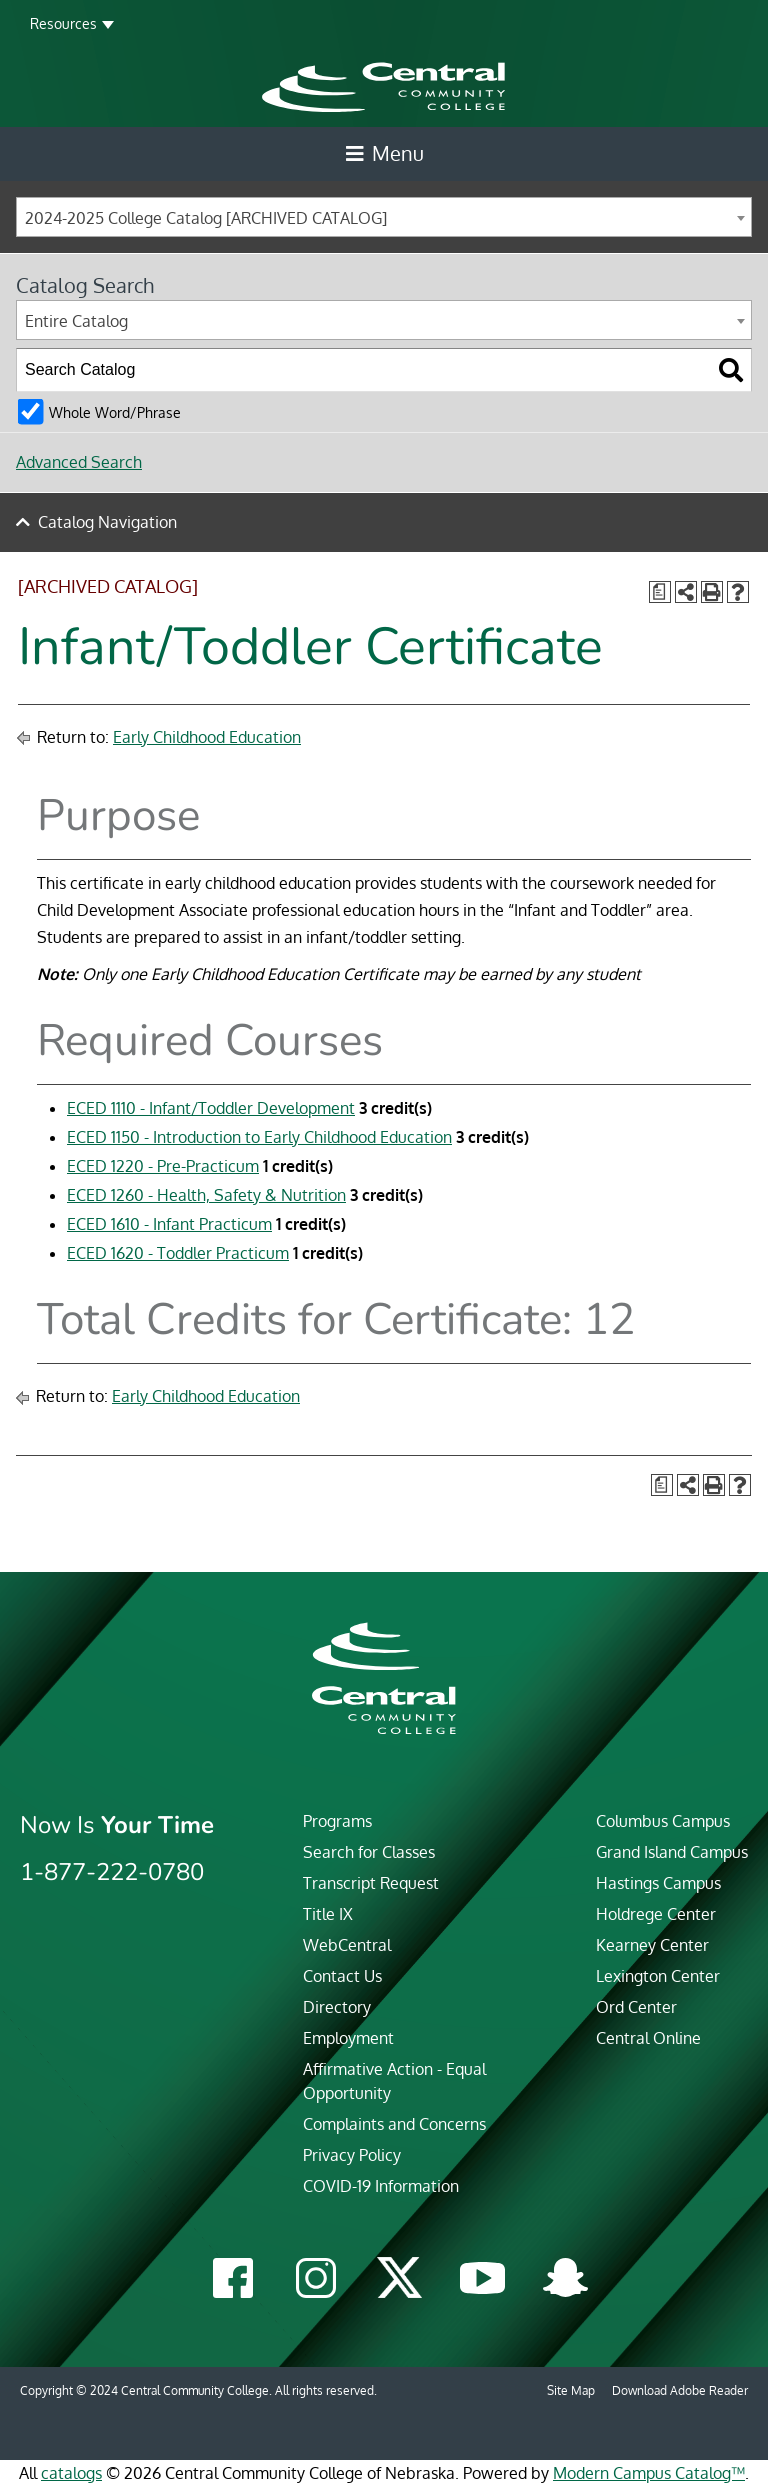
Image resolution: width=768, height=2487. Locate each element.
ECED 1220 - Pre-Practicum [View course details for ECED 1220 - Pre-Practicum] (163, 1166)
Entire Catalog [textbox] (76, 321)
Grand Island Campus (672, 1852)
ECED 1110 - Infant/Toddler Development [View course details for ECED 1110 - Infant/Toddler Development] (211, 1108)
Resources (63, 23)
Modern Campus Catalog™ (649, 2473)
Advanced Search (79, 462)
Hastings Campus (658, 1883)
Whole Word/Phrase (115, 412)
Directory (337, 2007)
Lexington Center (658, 1976)
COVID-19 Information (381, 2186)
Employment (348, 2038)
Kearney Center (652, 1945)
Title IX (328, 1914)
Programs (337, 1821)
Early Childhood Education (207, 737)
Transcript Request (371, 1883)
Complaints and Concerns (394, 2124)
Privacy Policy (352, 2155)
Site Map (571, 2390)
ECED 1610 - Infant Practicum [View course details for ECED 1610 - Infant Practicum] (169, 1224)
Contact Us (342, 1976)
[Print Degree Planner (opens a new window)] (660, 592)
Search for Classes (369, 1852)
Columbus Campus (663, 1821)
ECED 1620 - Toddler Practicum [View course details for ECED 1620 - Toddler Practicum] (178, 1253)
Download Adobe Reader (680, 2390)
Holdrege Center (656, 1914)
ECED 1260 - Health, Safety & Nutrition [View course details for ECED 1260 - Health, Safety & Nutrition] (206, 1195)
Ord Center (636, 2007)
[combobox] (384, 217)
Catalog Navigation (107, 522)
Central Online (648, 2038)
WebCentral (347, 1945)
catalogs (71, 2473)
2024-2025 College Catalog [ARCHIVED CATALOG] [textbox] (206, 218)
